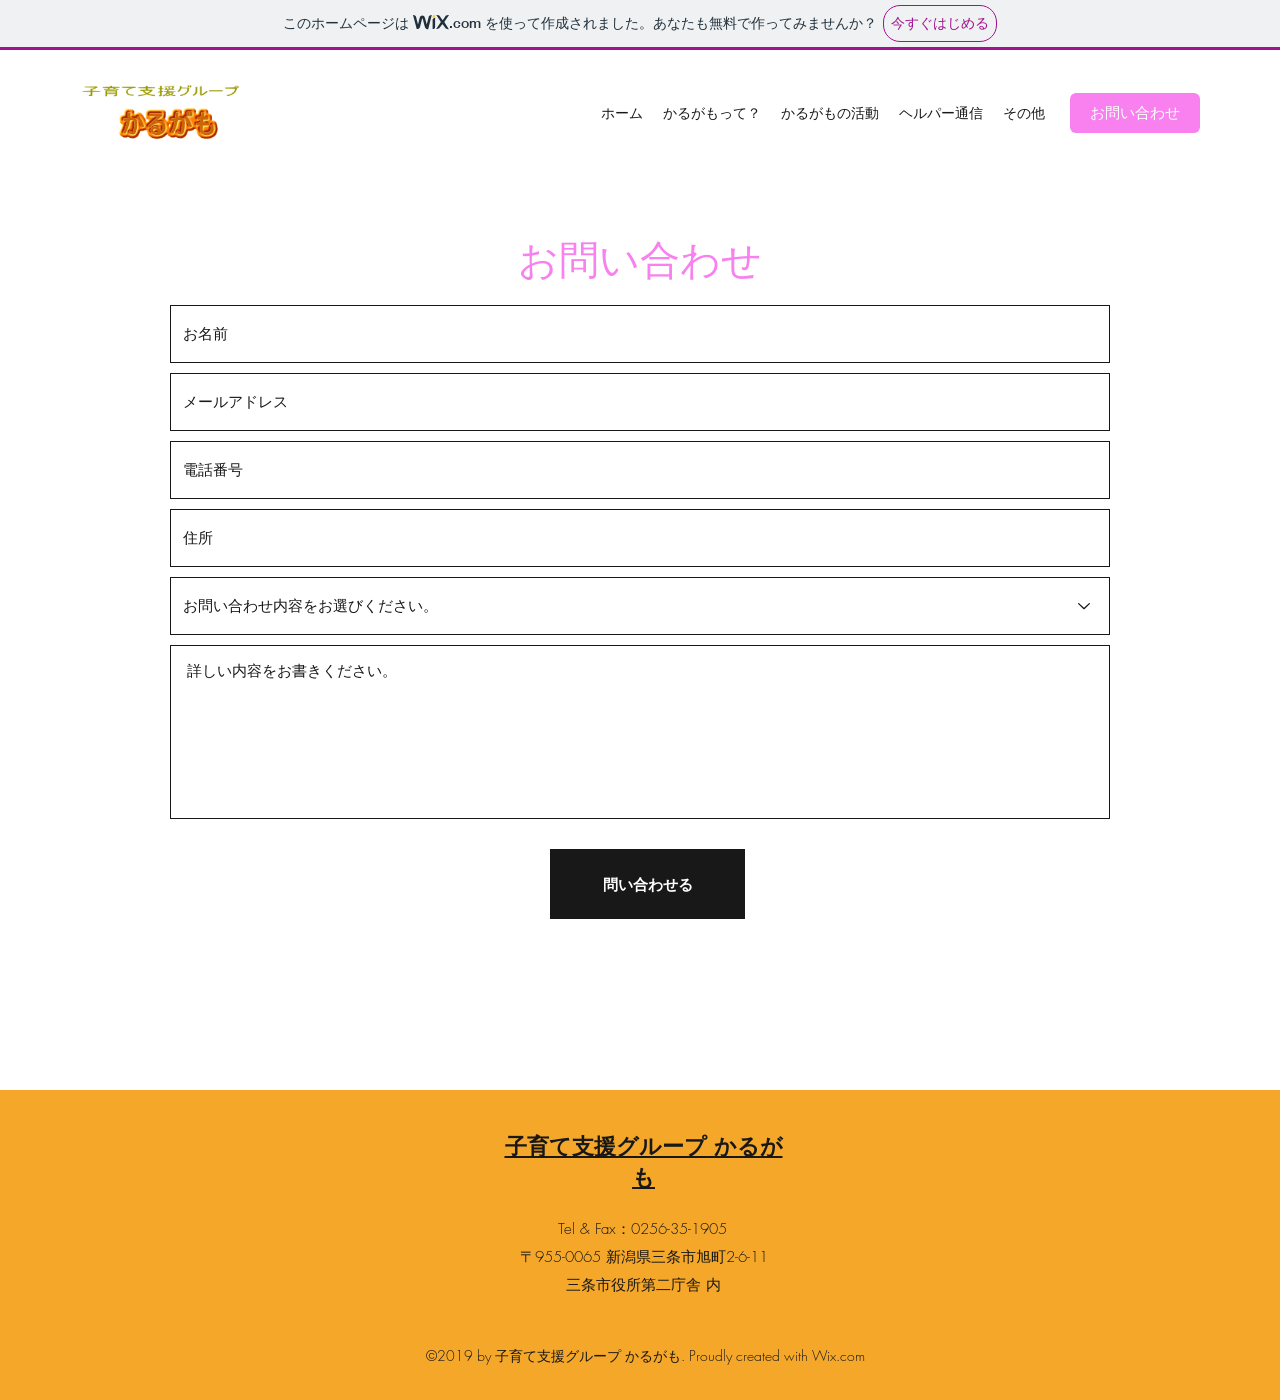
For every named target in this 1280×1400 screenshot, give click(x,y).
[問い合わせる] (647, 884)
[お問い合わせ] (1135, 113)
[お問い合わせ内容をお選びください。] (640, 606)
